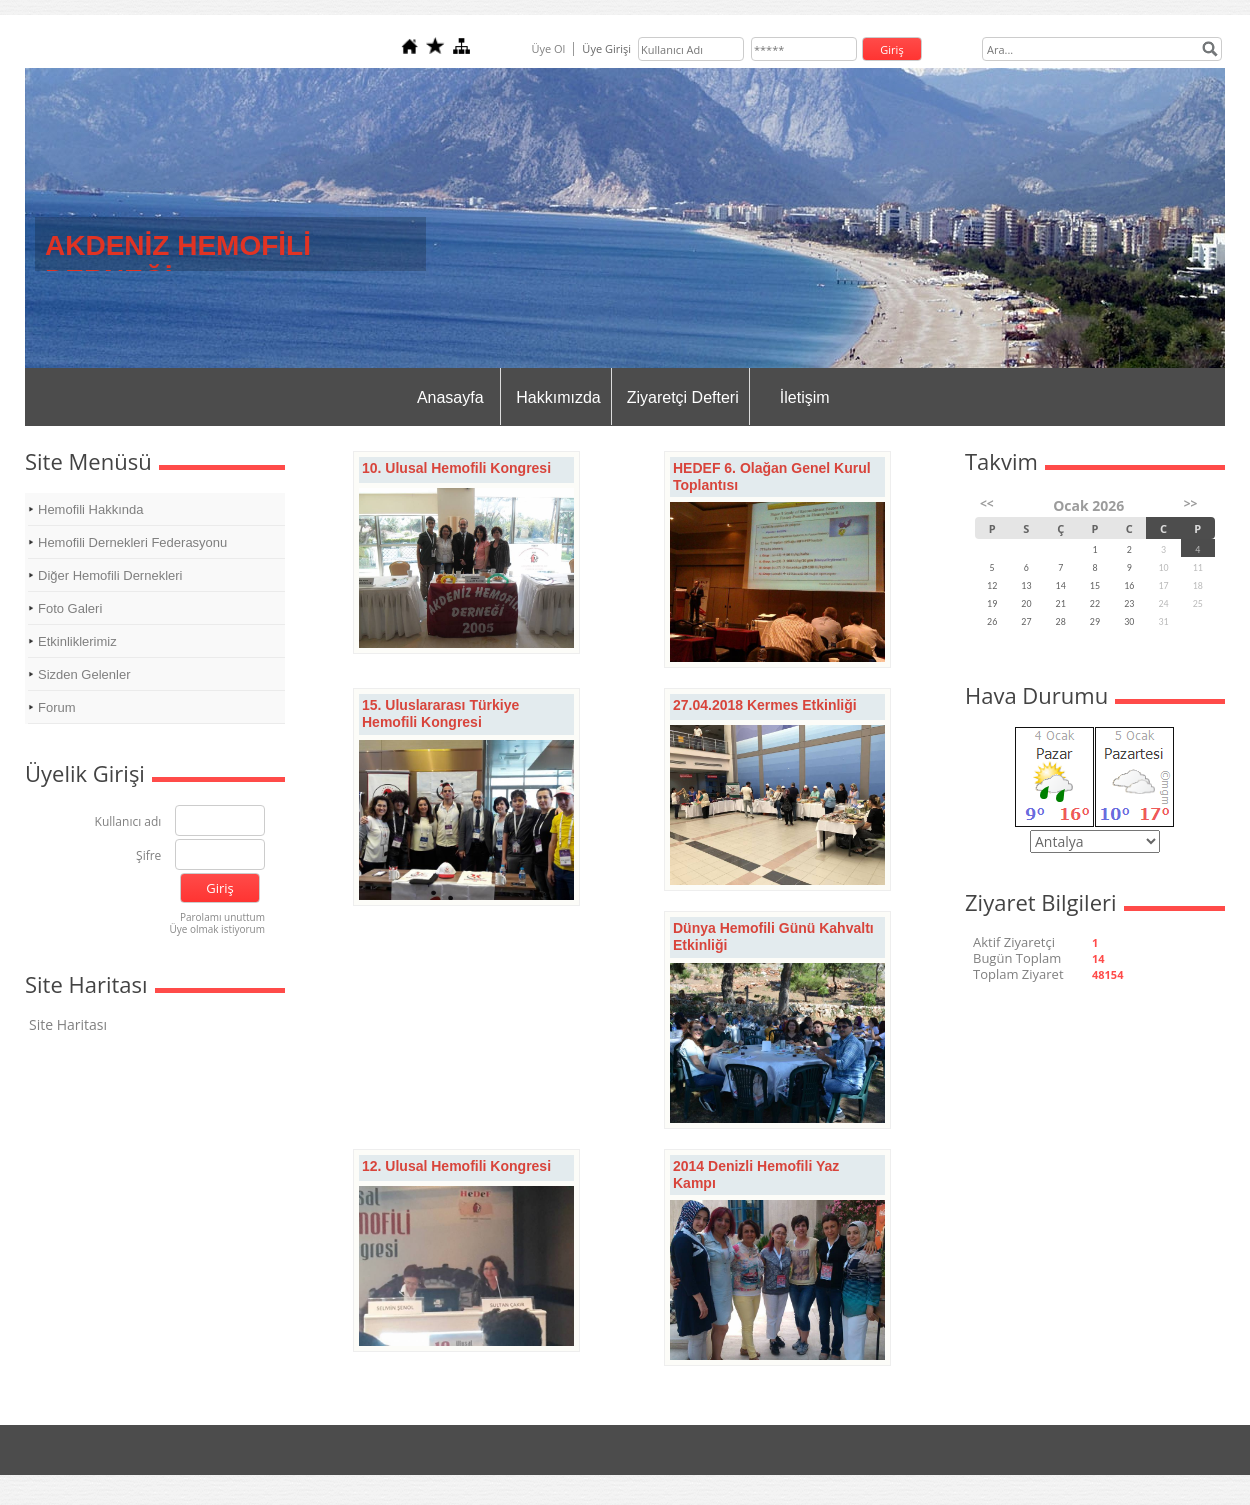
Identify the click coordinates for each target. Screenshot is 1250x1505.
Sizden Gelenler (84, 674)
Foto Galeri (70, 608)
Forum (57, 707)
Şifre (148, 856)
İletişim (805, 397)
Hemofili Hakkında (91, 509)
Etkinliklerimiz (77, 641)
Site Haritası (68, 1024)
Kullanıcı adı (128, 822)
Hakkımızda (558, 397)
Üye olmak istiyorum (217, 929)
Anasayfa (450, 397)
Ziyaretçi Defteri (683, 397)
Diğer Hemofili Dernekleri (110, 575)
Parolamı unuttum (222, 917)
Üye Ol (548, 48)
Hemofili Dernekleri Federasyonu (132, 542)
